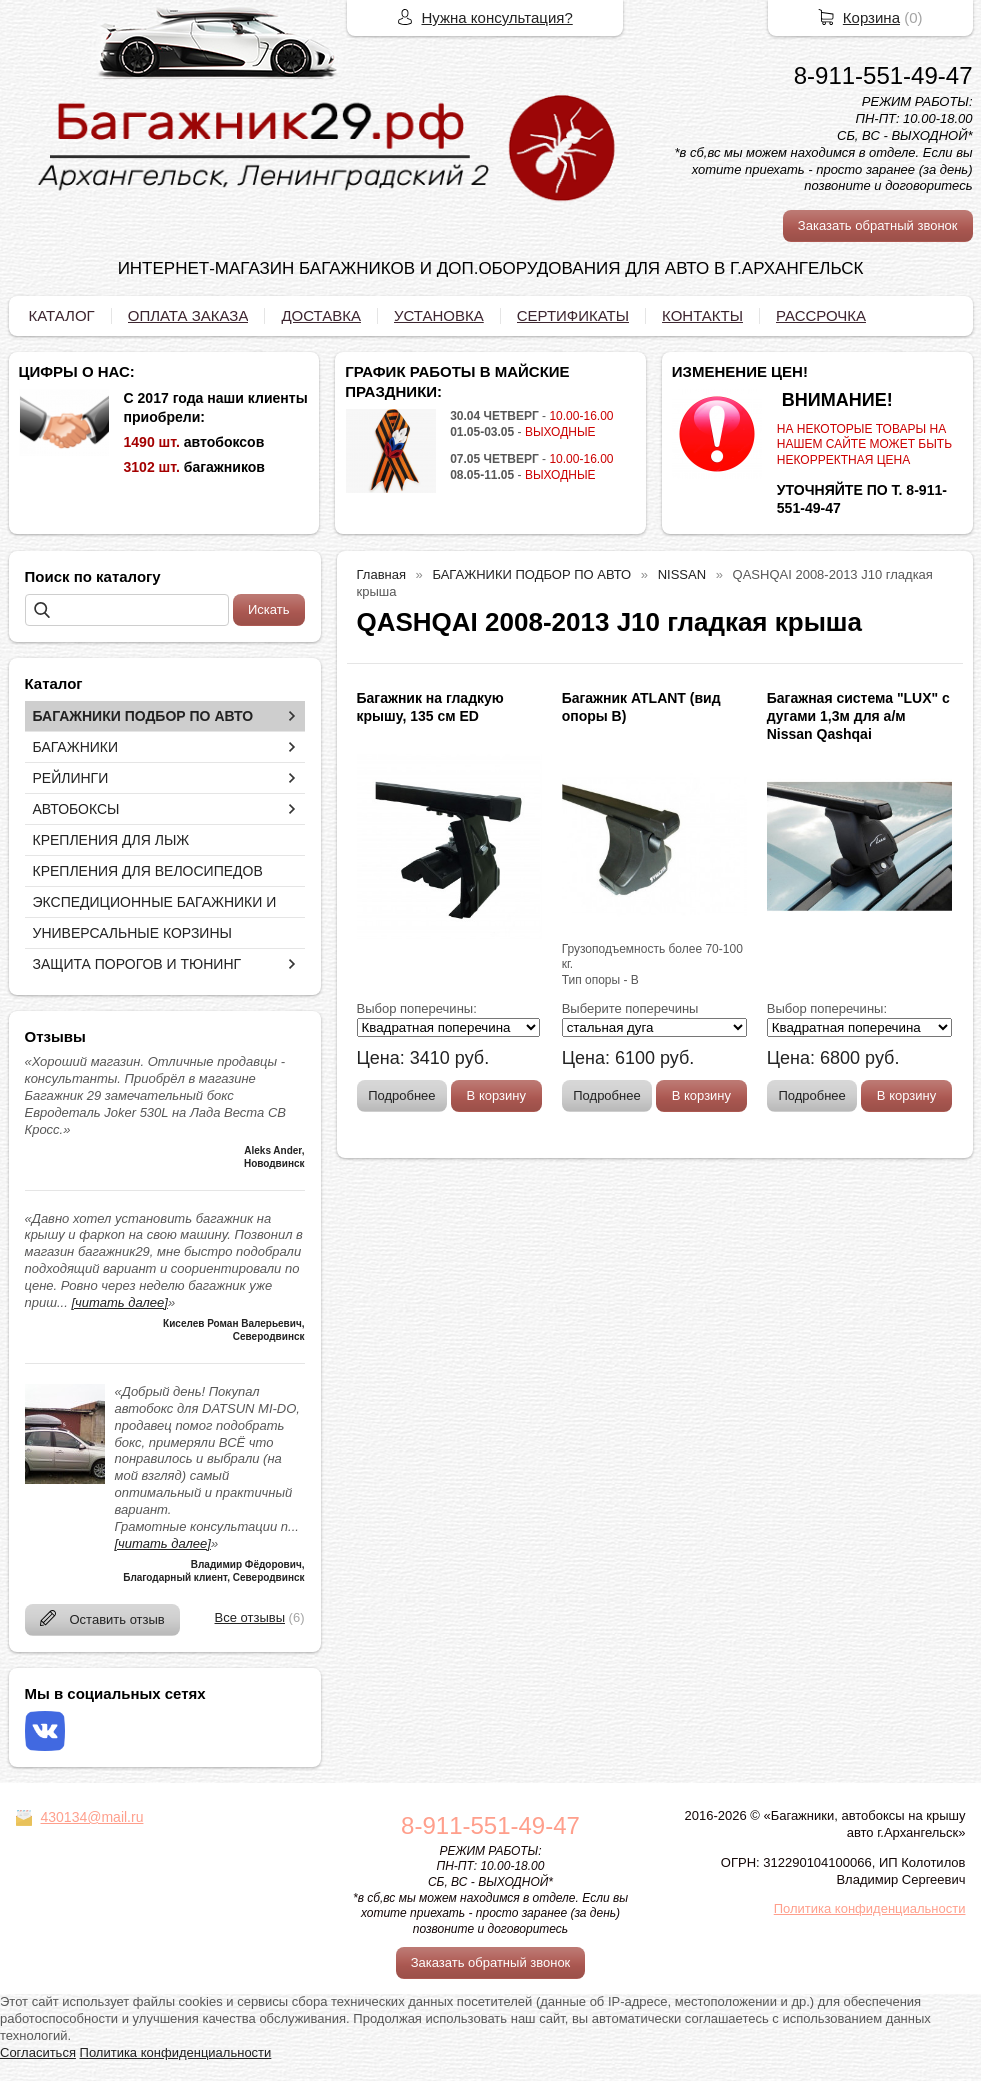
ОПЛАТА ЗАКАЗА (188, 315)
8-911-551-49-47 (883, 75)
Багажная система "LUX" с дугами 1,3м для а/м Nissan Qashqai (858, 716)
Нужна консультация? (497, 17)
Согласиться (38, 2052)
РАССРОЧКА (821, 315)
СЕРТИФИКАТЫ (573, 315)
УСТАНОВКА (439, 315)
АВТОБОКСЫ (76, 809)
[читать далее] (119, 1302)
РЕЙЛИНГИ (71, 778)
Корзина (871, 17)
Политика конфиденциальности (870, 1908)
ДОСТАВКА (321, 315)
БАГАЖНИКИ (76, 747)
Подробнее (401, 1095)
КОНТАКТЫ (702, 315)
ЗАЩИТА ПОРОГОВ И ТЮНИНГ (137, 964)
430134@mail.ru (92, 1817)
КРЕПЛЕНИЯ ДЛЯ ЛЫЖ (111, 840)
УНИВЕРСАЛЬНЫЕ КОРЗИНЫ (132, 933)
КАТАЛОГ (62, 315)
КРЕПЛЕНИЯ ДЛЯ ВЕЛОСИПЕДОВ (148, 871)
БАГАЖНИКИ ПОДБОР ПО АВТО (143, 716)
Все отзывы (250, 1617)
